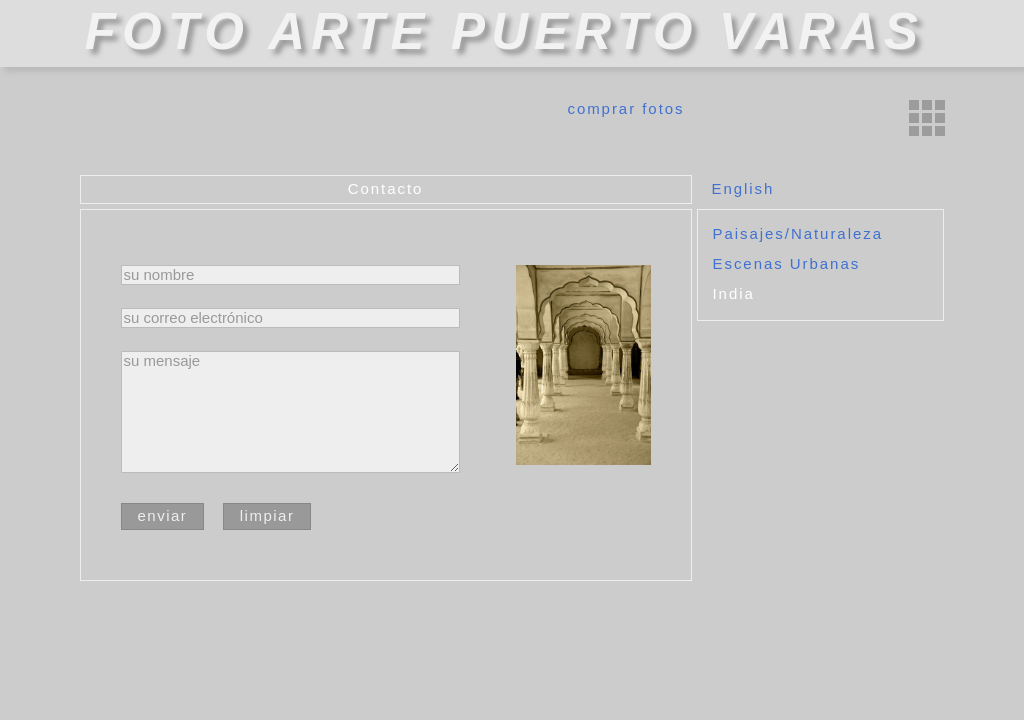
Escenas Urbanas (787, 263)
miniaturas (927, 118)
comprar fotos (625, 108)
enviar (163, 515)
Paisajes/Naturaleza (798, 233)
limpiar (267, 515)
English (743, 188)
